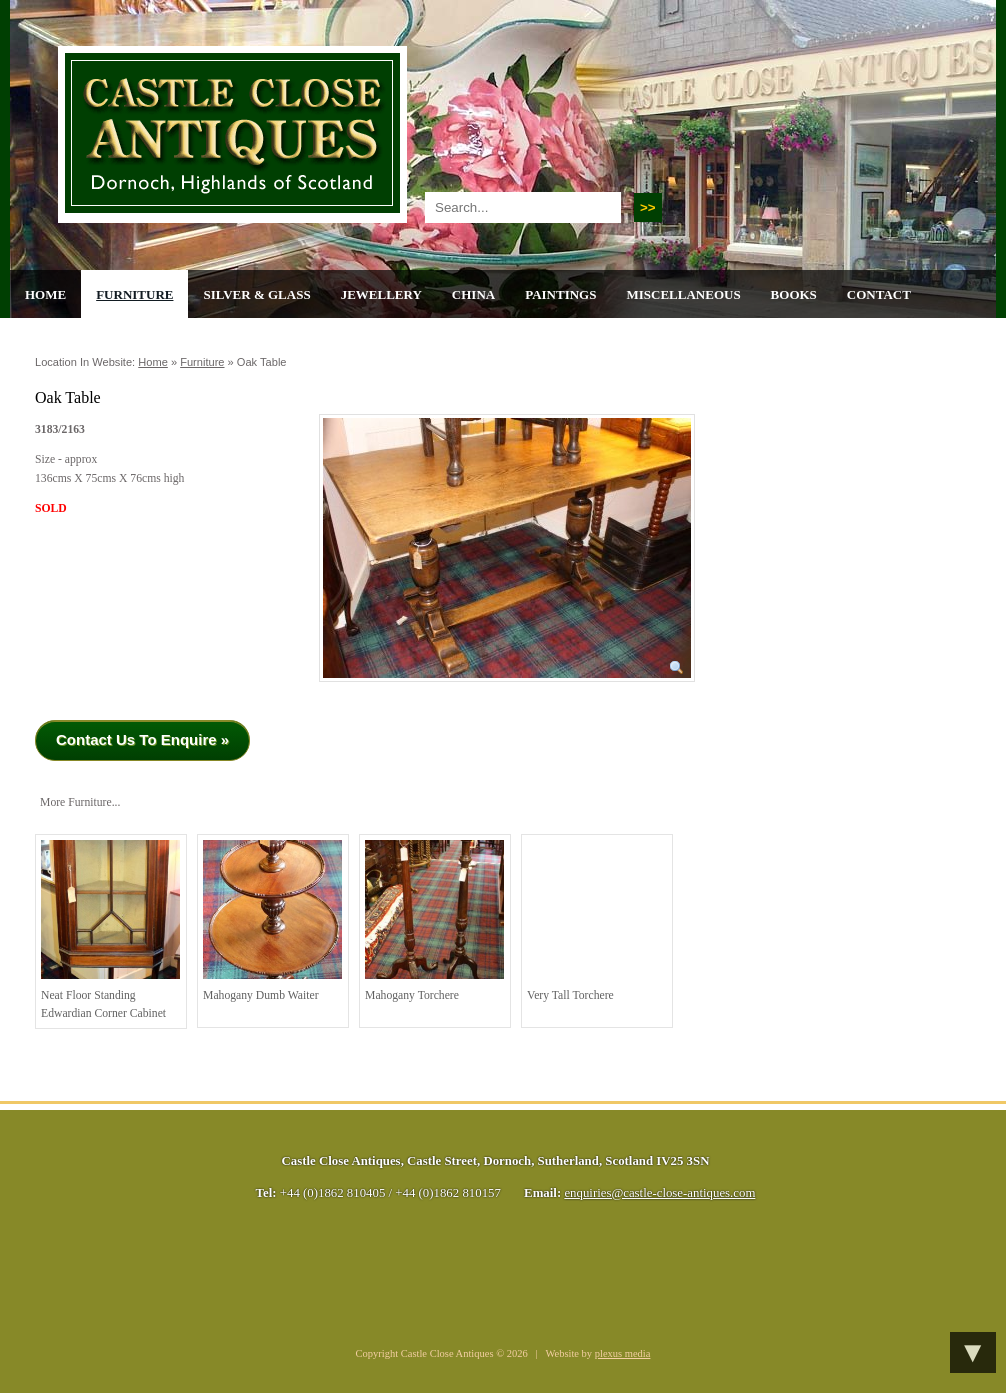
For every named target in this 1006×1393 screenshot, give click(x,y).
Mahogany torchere (434, 921)
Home (45, 294)
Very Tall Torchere (596, 921)
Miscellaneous (683, 294)
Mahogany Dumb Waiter (272, 921)
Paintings (560, 294)
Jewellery (381, 294)
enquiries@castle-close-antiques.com (659, 1193)
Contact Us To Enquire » (142, 739)
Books (794, 294)
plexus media (623, 1353)
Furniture (134, 294)
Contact (879, 294)
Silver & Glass (256, 294)
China (473, 294)
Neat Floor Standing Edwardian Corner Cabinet (110, 930)
